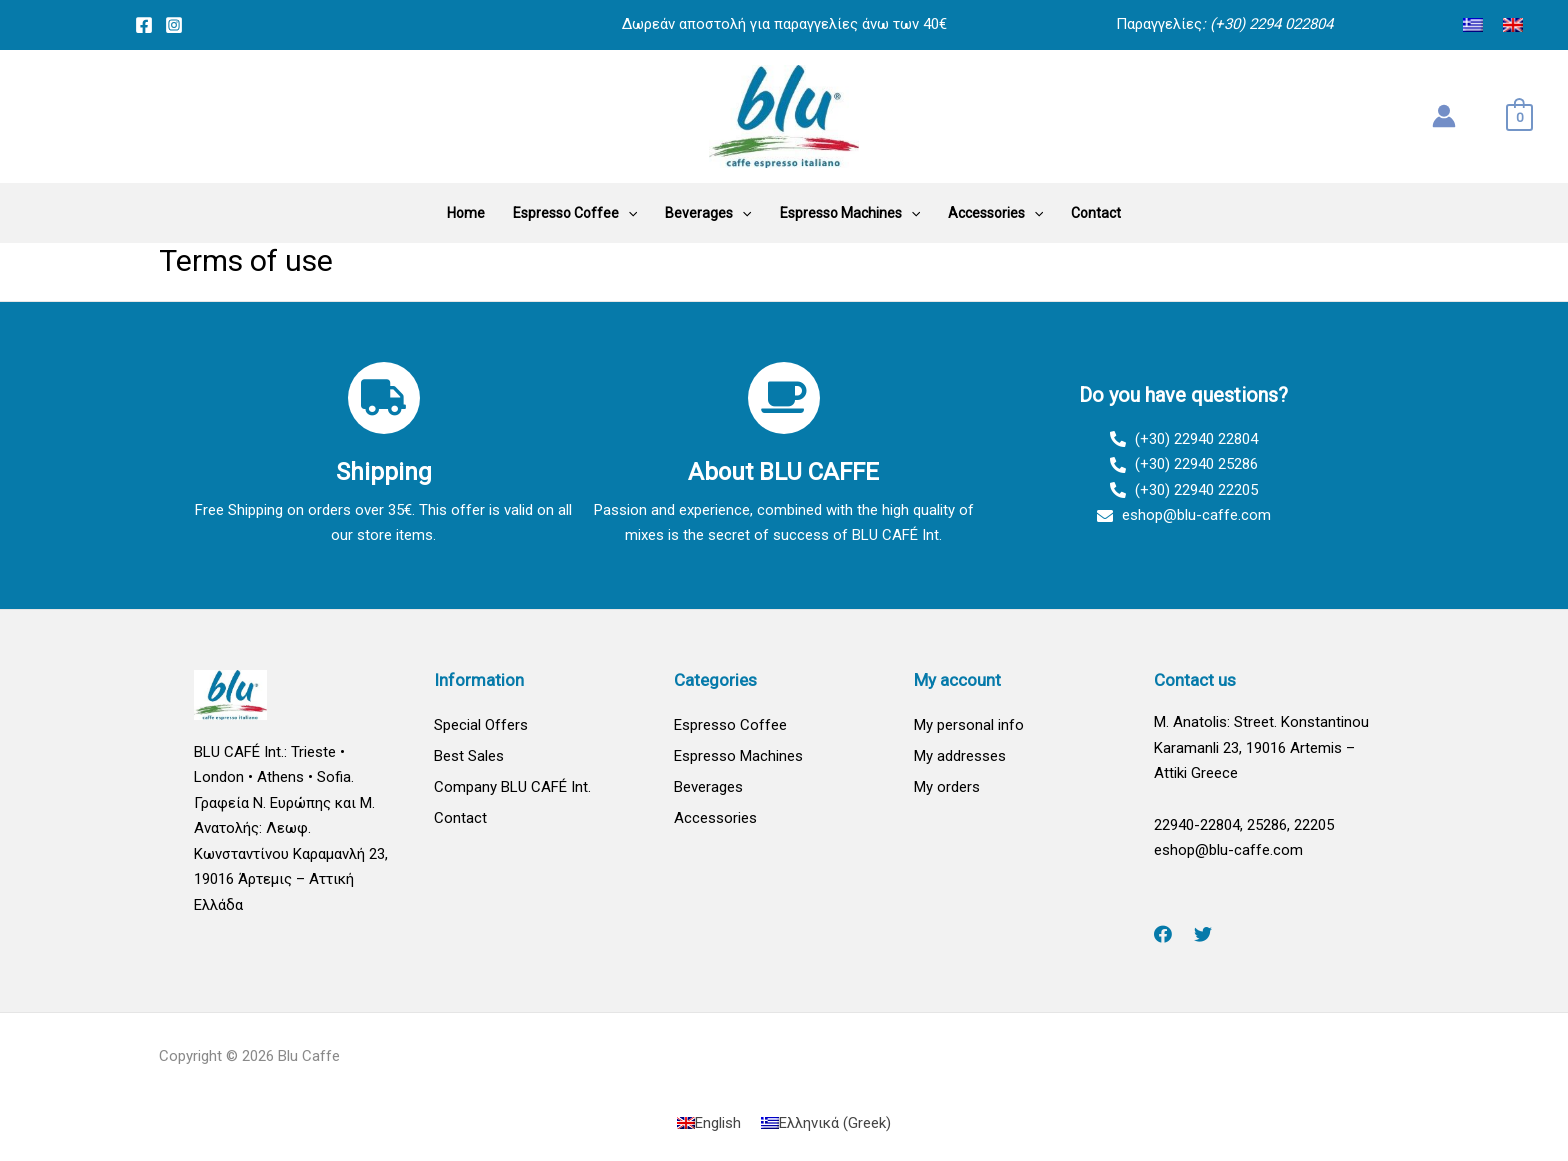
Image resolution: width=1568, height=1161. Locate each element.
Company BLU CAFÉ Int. (512, 787)
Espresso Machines (738, 756)
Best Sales (469, 756)
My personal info (969, 725)
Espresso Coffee (730, 725)
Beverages (708, 787)
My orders (947, 787)
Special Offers (481, 725)
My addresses (960, 756)
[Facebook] (144, 25)
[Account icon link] (1444, 116)
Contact (460, 818)
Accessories (715, 818)
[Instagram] (174, 25)
